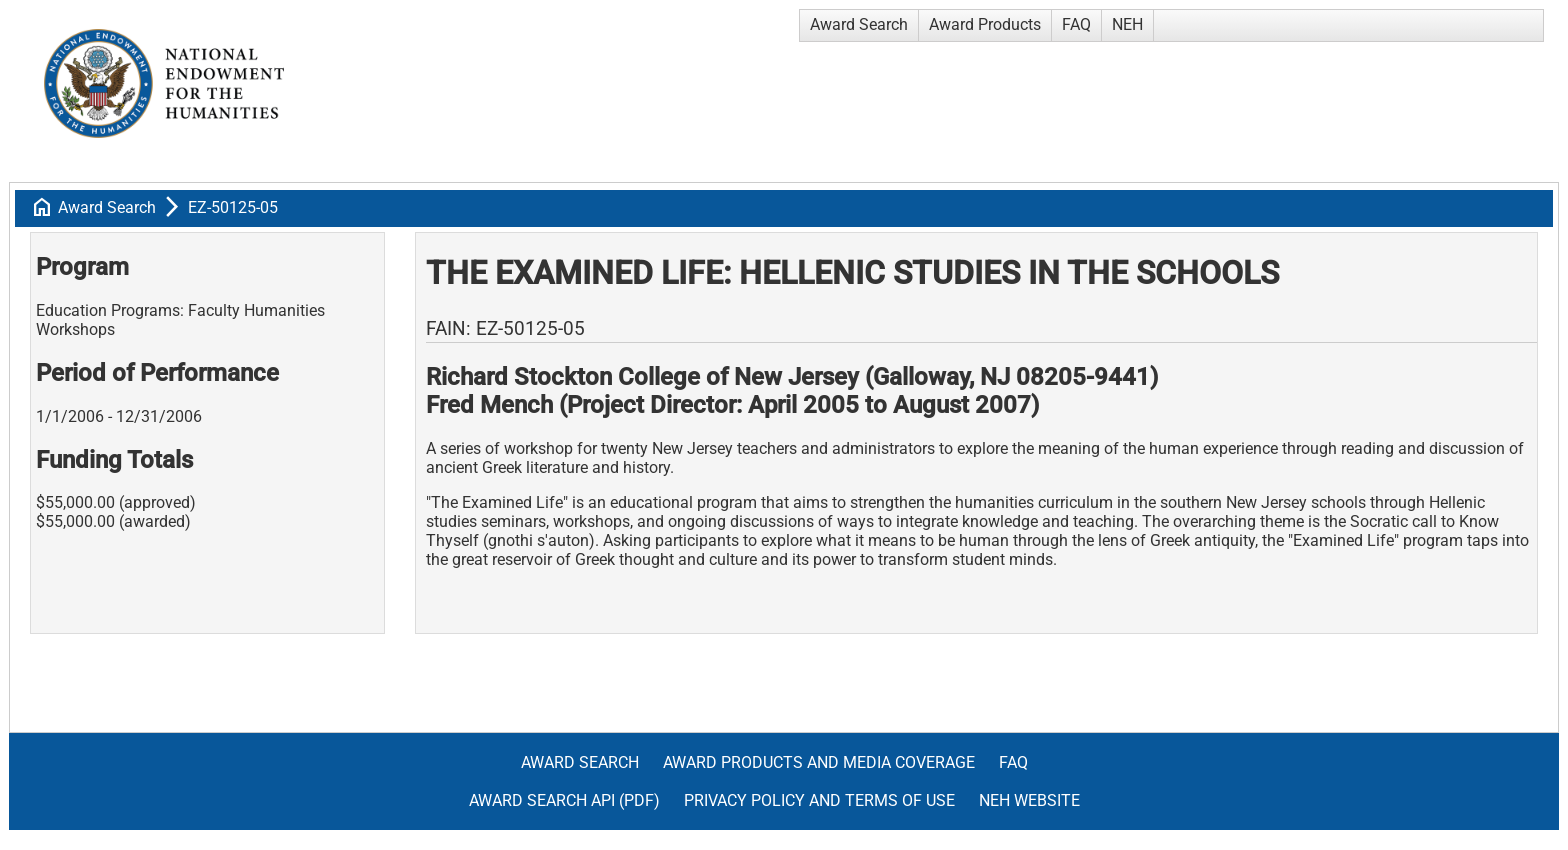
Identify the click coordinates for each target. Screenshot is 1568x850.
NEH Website (1029, 800)
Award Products (985, 24)
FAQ (1076, 24)
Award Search (859, 24)
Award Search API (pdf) (564, 800)
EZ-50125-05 (233, 207)
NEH (1127, 24)
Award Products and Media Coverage (819, 762)
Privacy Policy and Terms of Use (819, 800)
